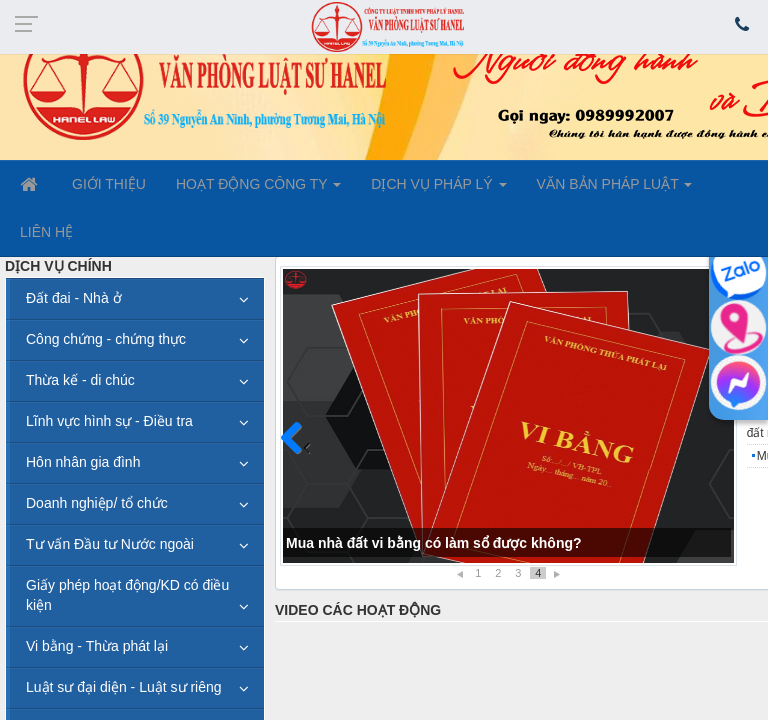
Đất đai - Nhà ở (74, 298)
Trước (299, 450)
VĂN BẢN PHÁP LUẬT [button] (615, 190)
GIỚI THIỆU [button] (109, 184)
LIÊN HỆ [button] (46, 232)
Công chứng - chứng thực (106, 339)
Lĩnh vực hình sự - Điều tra (109, 421)
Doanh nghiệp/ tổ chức (97, 503)
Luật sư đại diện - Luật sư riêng (124, 687)
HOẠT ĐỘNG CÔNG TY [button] (258, 190)
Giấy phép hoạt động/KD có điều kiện (127, 595)
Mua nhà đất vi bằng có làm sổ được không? (434, 543)
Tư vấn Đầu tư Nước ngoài (110, 544)
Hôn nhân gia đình (83, 462)
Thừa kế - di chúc (80, 380)
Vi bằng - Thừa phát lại (97, 646)
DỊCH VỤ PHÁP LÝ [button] (438, 190)
